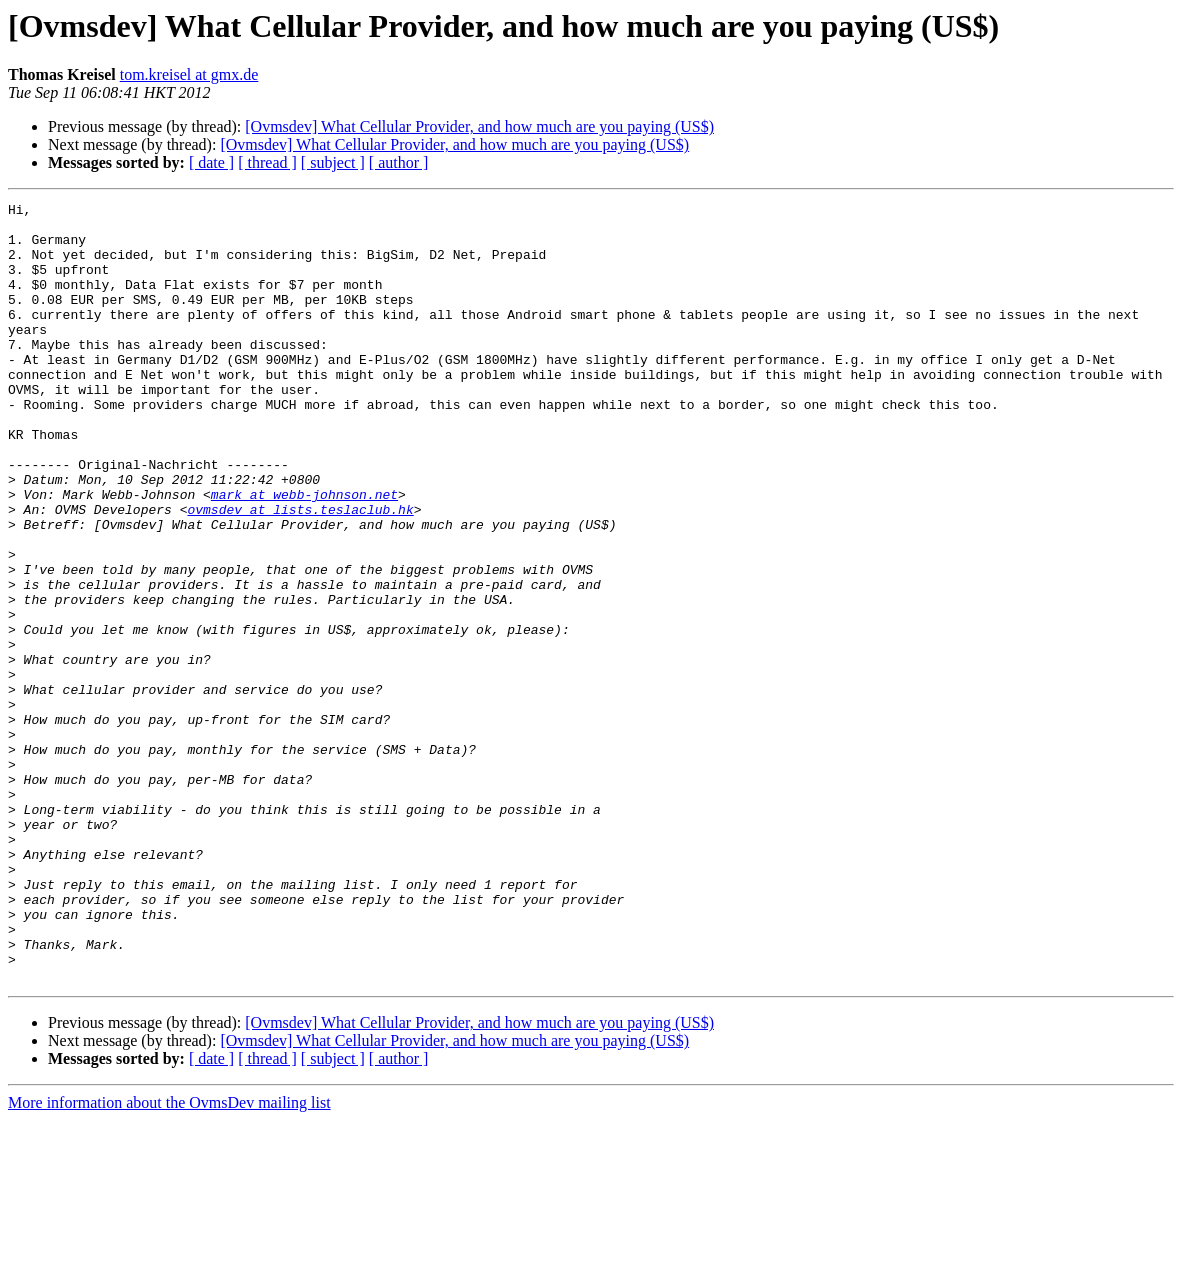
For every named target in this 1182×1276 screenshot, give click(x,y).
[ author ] (399, 162)
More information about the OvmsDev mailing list (169, 1258)
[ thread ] (267, 162)
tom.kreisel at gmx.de (189, 74)
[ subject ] (333, 162)
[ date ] (211, 162)
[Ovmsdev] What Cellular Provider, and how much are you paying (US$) (479, 126)
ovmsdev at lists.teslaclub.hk (300, 572)
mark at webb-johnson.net (304, 554)
